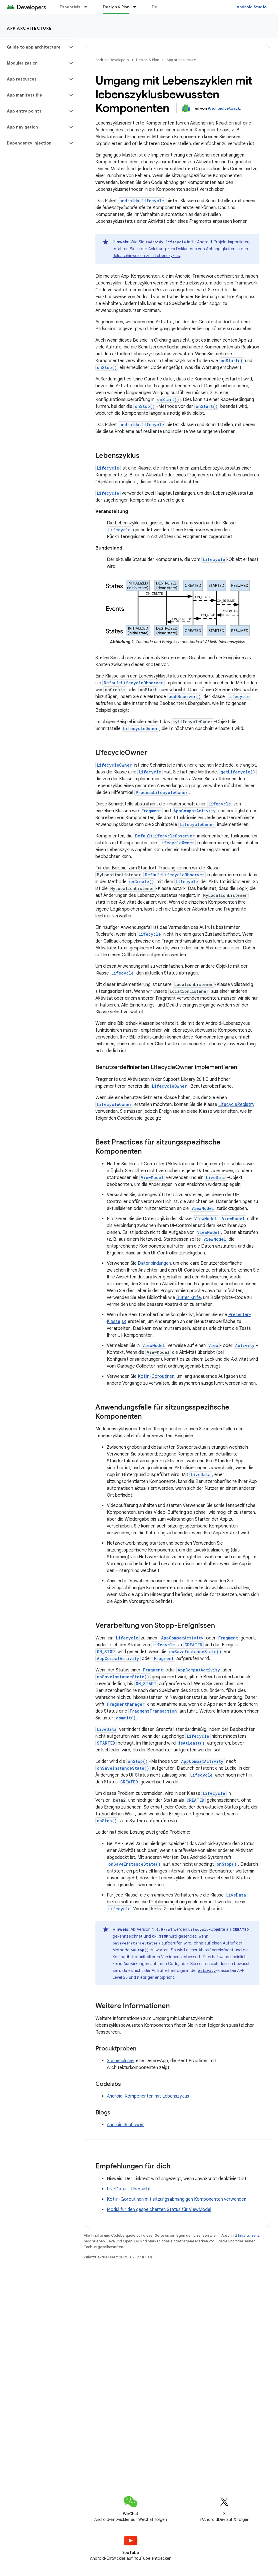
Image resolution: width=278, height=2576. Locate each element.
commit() (126, 1718)
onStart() (232, 360)
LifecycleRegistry (236, 1104)
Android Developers (112, 59)
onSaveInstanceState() (195, 1651)
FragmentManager (126, 1704)
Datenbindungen (154, 1263)
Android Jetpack (224, 108)
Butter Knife (188, 1297)
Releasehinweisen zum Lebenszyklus (146, 255)
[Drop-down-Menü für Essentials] (88, 7)
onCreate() (141, 881)
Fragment (151, 810)
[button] (34, 47)
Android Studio (252, 6)
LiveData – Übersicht (129, 2189)
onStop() (107, 367)
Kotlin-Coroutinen (156, 1376)
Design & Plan (147, 59)
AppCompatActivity (194, 810)
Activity (245, 1345)
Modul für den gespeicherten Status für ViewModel (159, 2209)
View (213, 1345)
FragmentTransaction (153, 1711)
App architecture (29, 28)
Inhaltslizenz (249, 2235)
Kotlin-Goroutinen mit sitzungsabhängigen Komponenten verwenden (176, 2199)
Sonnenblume (120, 2061)
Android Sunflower (125, 2125)
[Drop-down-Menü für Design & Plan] (137, 7)
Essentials (70, 6)
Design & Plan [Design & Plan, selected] (116, 6)
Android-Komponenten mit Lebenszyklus (148, 2096)
